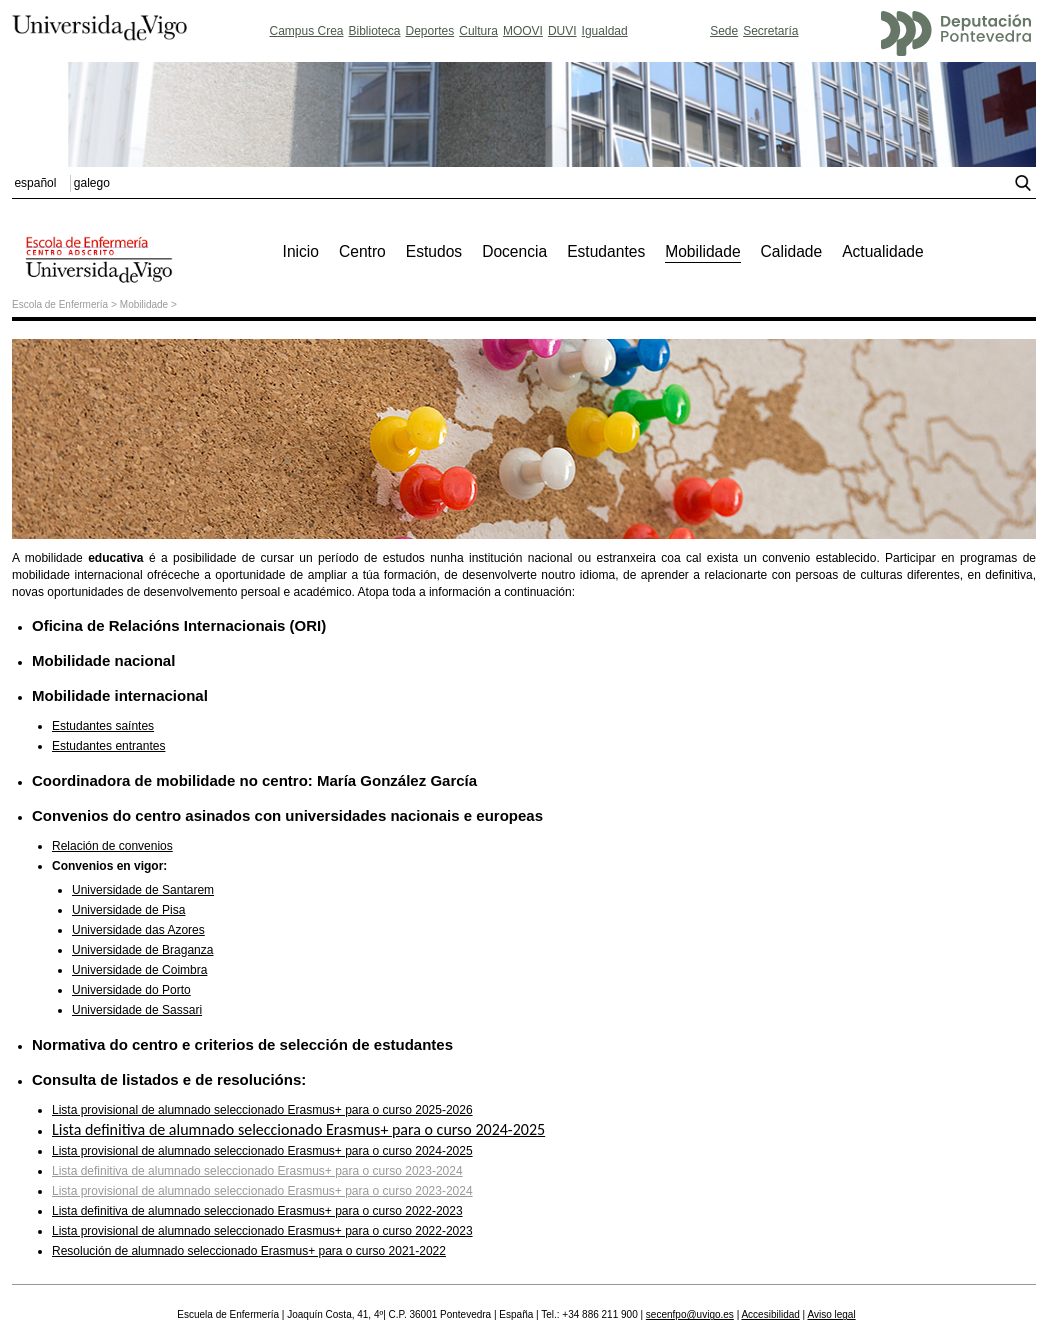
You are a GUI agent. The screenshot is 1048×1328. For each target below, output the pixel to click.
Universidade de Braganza (142, 950)
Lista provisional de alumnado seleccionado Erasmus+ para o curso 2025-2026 (262, 1110)
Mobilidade (144, 304)
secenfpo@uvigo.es (690, 1314)
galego (92, 183)
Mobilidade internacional (120, 695)
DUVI (562, 31)
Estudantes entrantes (108, 746)
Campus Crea (306, 31)
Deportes (430, 31)
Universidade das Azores (138, 930)
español (35, 183)
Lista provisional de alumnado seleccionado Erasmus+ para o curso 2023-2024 (262, 1191)
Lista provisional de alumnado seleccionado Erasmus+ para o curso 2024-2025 (262, 1151)
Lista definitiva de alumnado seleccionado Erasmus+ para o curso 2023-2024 (257, 1171)
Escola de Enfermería (60, 304)
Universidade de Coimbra (139, 970)
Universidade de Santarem (143, 890)
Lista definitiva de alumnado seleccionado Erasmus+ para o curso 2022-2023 (257, 1211)
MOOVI (523, 31)
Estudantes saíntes (103, 726)
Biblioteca (375, 31)
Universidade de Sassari (137, 1010)
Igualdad (605, 31)
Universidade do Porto (131, 990)
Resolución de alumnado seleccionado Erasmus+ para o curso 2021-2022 (249, 1251)
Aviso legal (831, 1314)
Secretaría (770, 31)
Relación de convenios (112, 846)
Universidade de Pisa (128, 910)
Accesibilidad (770, 1314)
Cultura (478, 31)
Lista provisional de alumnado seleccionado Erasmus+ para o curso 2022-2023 (262, 1231)
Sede (724, 31)
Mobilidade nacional (103, 660)
